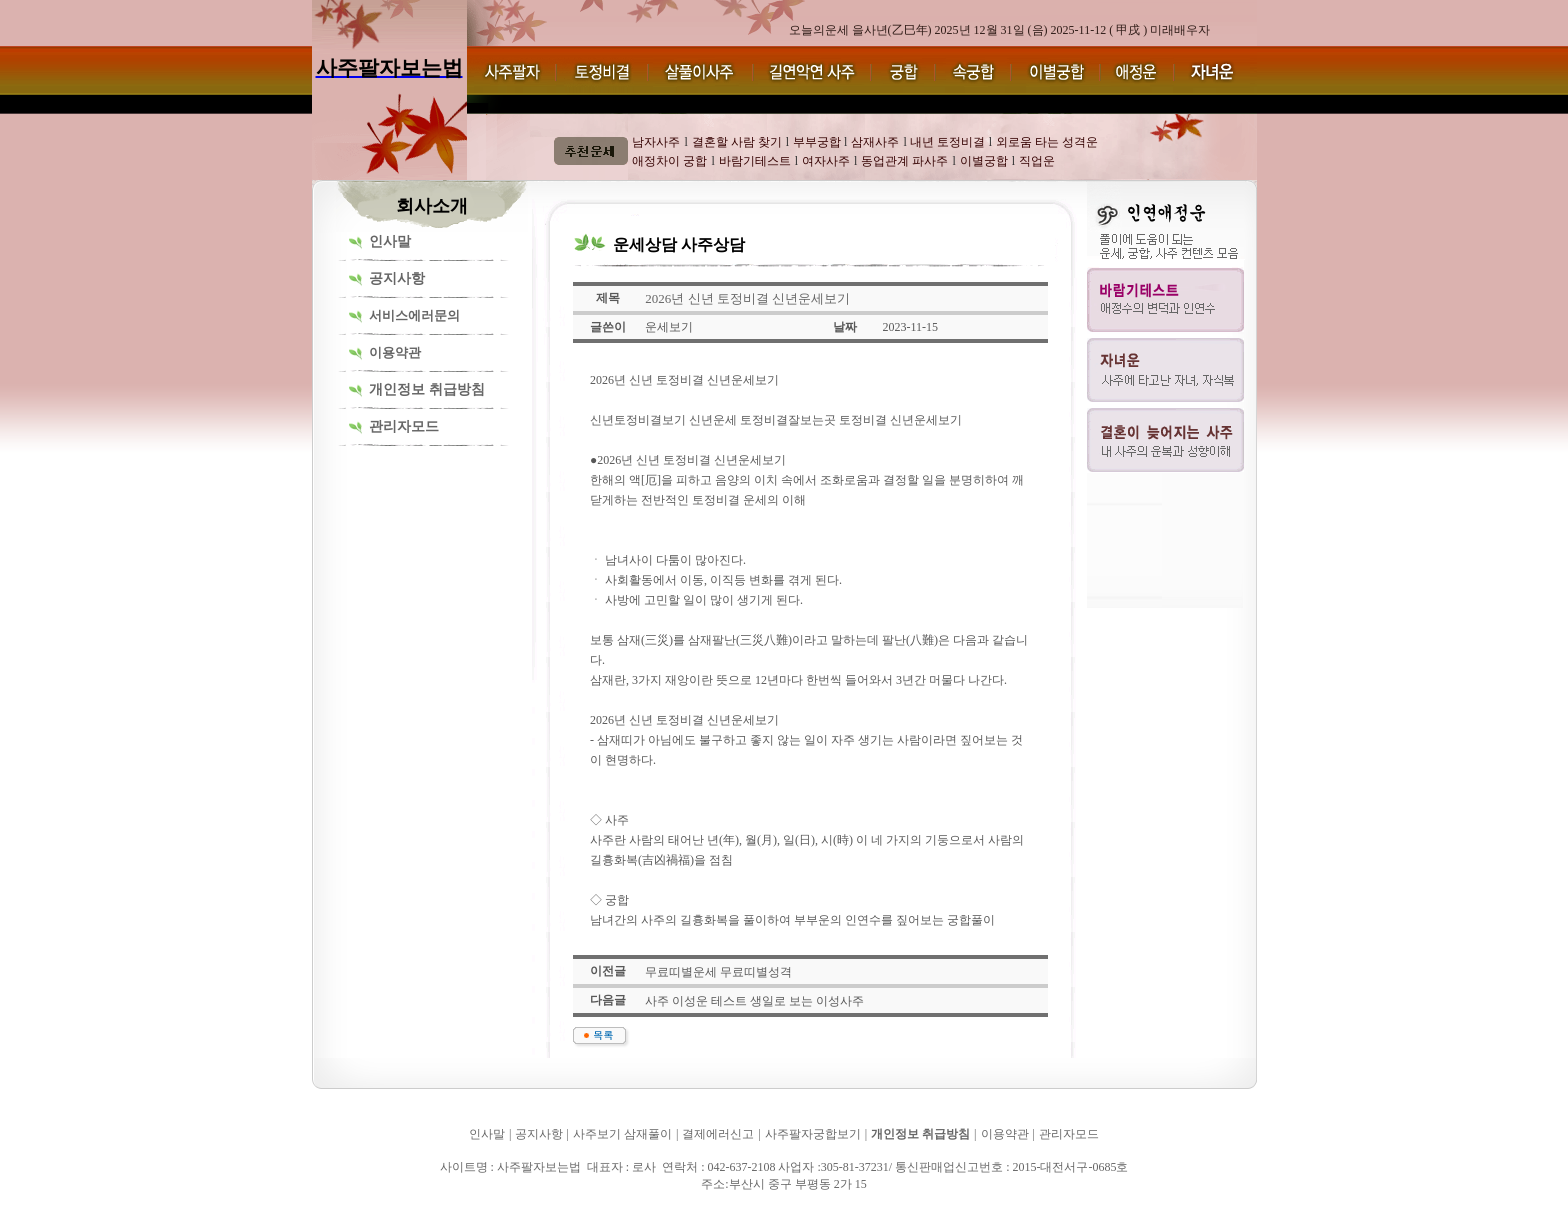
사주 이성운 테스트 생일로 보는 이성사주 (754, 1001)
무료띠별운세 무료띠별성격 (718, 972)
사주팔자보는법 (359, 1213)
